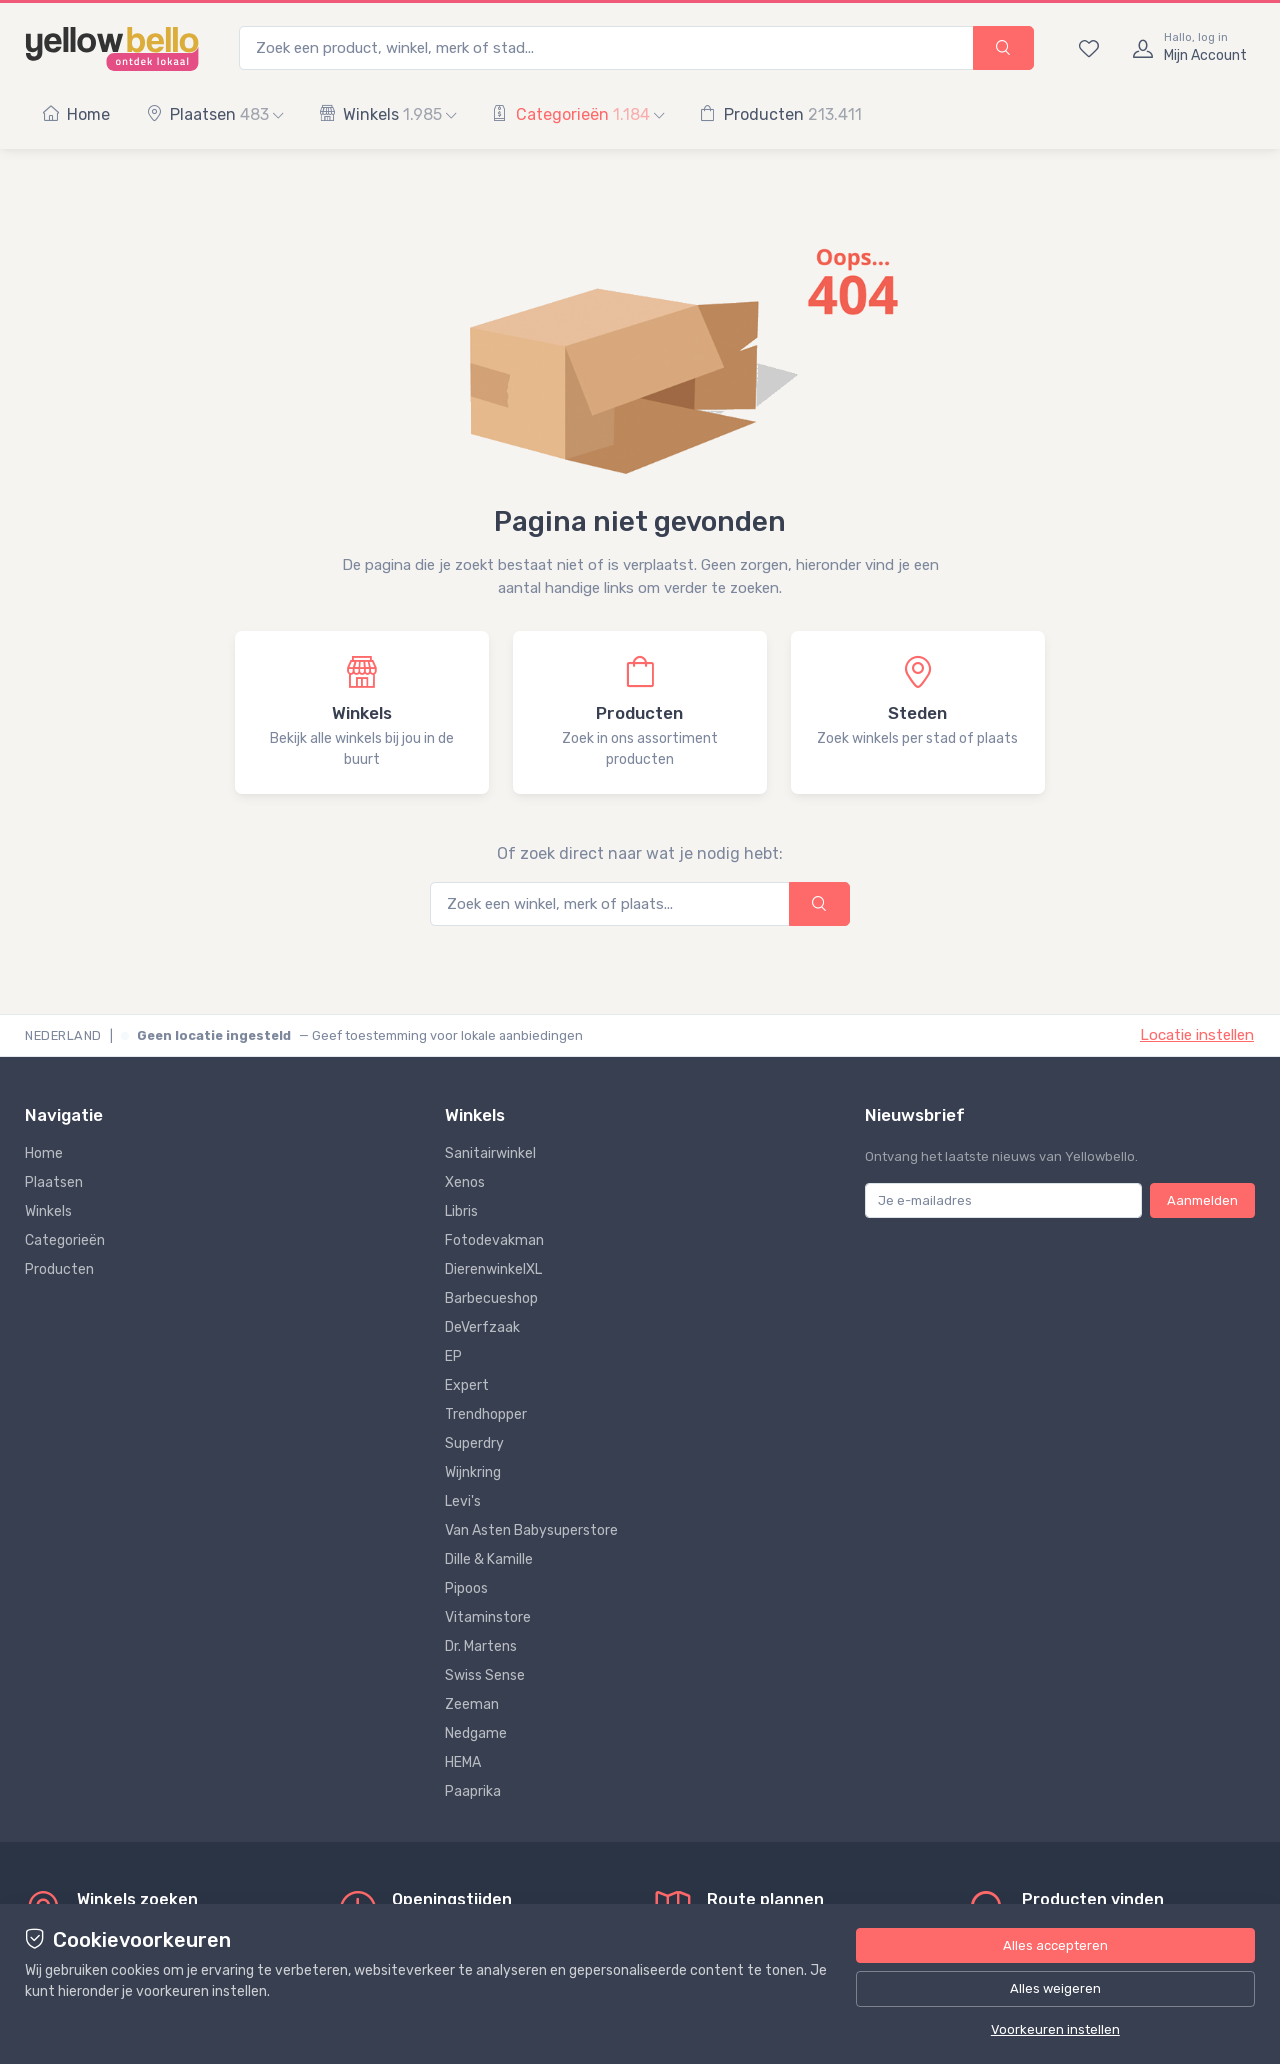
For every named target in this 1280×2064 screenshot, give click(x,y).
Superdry (474, 1443)
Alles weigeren (1055, 1988)
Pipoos (466, 1588)
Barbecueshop (491, 1298)
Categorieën (578, 114)
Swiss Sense (485, 1675)
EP (453, 1356)
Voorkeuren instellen (1055, 2029)
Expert (467, 1385)
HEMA (463, 1762)
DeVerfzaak (482, 1327)
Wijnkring (473, 1472)
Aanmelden (1202, 1200)
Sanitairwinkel (490, 1153)
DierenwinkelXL (493, 1269)
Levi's (463, 1501)
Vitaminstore (488, 1617)
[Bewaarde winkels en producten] (1089, 48)
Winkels (387, 114)
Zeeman (472, 1704)
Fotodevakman (494, 1240)
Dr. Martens (481, 1646)
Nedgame (476, 1733)
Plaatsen (214, 114)
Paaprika (473, 1791)
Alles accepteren (1055, 1945)
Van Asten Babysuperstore (531, 1530)
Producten (781, 114)
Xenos (465, 1182)
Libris (461, 1211)
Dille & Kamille (489, 1559)
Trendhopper (486, 1414)
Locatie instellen (1197, 1035)
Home (76, 114)
